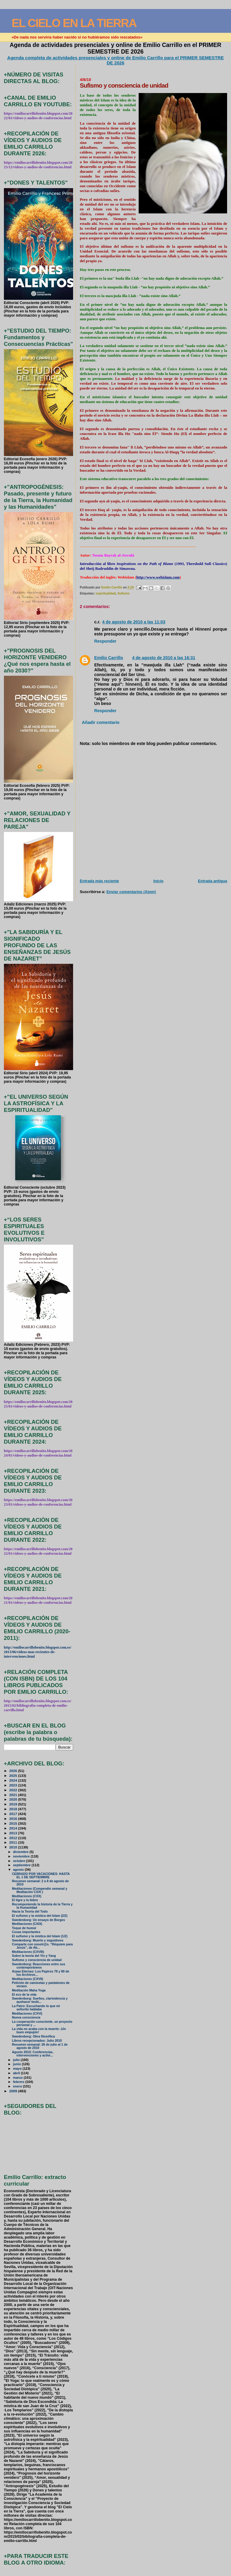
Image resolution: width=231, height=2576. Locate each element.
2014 (13, 1828)
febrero (19, 2082)
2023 (13, 1785)
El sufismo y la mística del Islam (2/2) (39, 1915)
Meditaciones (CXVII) (27, 1979)
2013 (13, 1833)
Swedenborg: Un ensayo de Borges (38, 1920)
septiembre (22, 1865)
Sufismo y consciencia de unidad (37, 1960)
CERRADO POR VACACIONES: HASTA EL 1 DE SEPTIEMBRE (41, 1875)
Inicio (158, 881)
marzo (18, 2077)
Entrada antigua (212, 881)
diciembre (21, 1852)
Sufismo (123, 593)
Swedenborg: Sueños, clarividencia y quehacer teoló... (40, 2000)
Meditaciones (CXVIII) (28, 1952)
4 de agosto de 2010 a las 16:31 (163, 657)
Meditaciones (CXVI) (27, 2013)
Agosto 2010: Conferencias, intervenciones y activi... (33, 2053)
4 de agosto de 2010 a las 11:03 (133, 621)
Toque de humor (24, 1928)
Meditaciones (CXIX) (27, 1924)
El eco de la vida (24, 1994)
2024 (13, 1780)
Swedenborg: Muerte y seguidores (37, 1940)
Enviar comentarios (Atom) (131, 891)
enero (18, 2086)
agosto (19, 1869)
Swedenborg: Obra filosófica (33, 2036)
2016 (13, 1818)
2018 (13, 1809)
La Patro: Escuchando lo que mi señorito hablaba (36, 2007)
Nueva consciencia (26, 2017)
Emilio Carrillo (108, 657)
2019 (13, 1804)
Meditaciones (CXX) (27, 1896)
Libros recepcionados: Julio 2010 (37, 2040)
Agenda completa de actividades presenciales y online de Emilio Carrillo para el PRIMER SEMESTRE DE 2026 (115, 60)
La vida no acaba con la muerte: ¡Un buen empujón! (39, 2030)
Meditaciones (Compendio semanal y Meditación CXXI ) (39, 1890)
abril (17, 2073)
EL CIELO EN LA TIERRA (73, 23)
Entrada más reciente (99, 881)
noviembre (22, 1856)
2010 (13, 1847)
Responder (105, 641)
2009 (13, 2091)
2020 (13, 1799)
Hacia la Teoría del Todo (30, 1911)
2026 (13, 1771)
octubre (19, 1861)
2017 (13, 1814)
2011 (13, 1842)
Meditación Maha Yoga (29, 1990)
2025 (13, 1775)
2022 (13, 1790)
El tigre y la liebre (25, 1900)
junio (17, 2064)
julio (17, 2060)
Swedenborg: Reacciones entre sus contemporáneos (38, 1966)
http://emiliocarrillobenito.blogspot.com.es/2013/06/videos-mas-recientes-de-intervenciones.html (37, 1652)
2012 (13, 1838)
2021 (13, 1795)
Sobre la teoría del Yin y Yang (34, 1955)
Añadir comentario (100, 722)
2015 (13, 1823)
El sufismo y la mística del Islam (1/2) (39, 1936)
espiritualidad (106, 593)
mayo (18, 2068)
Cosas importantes (26, 1932)
